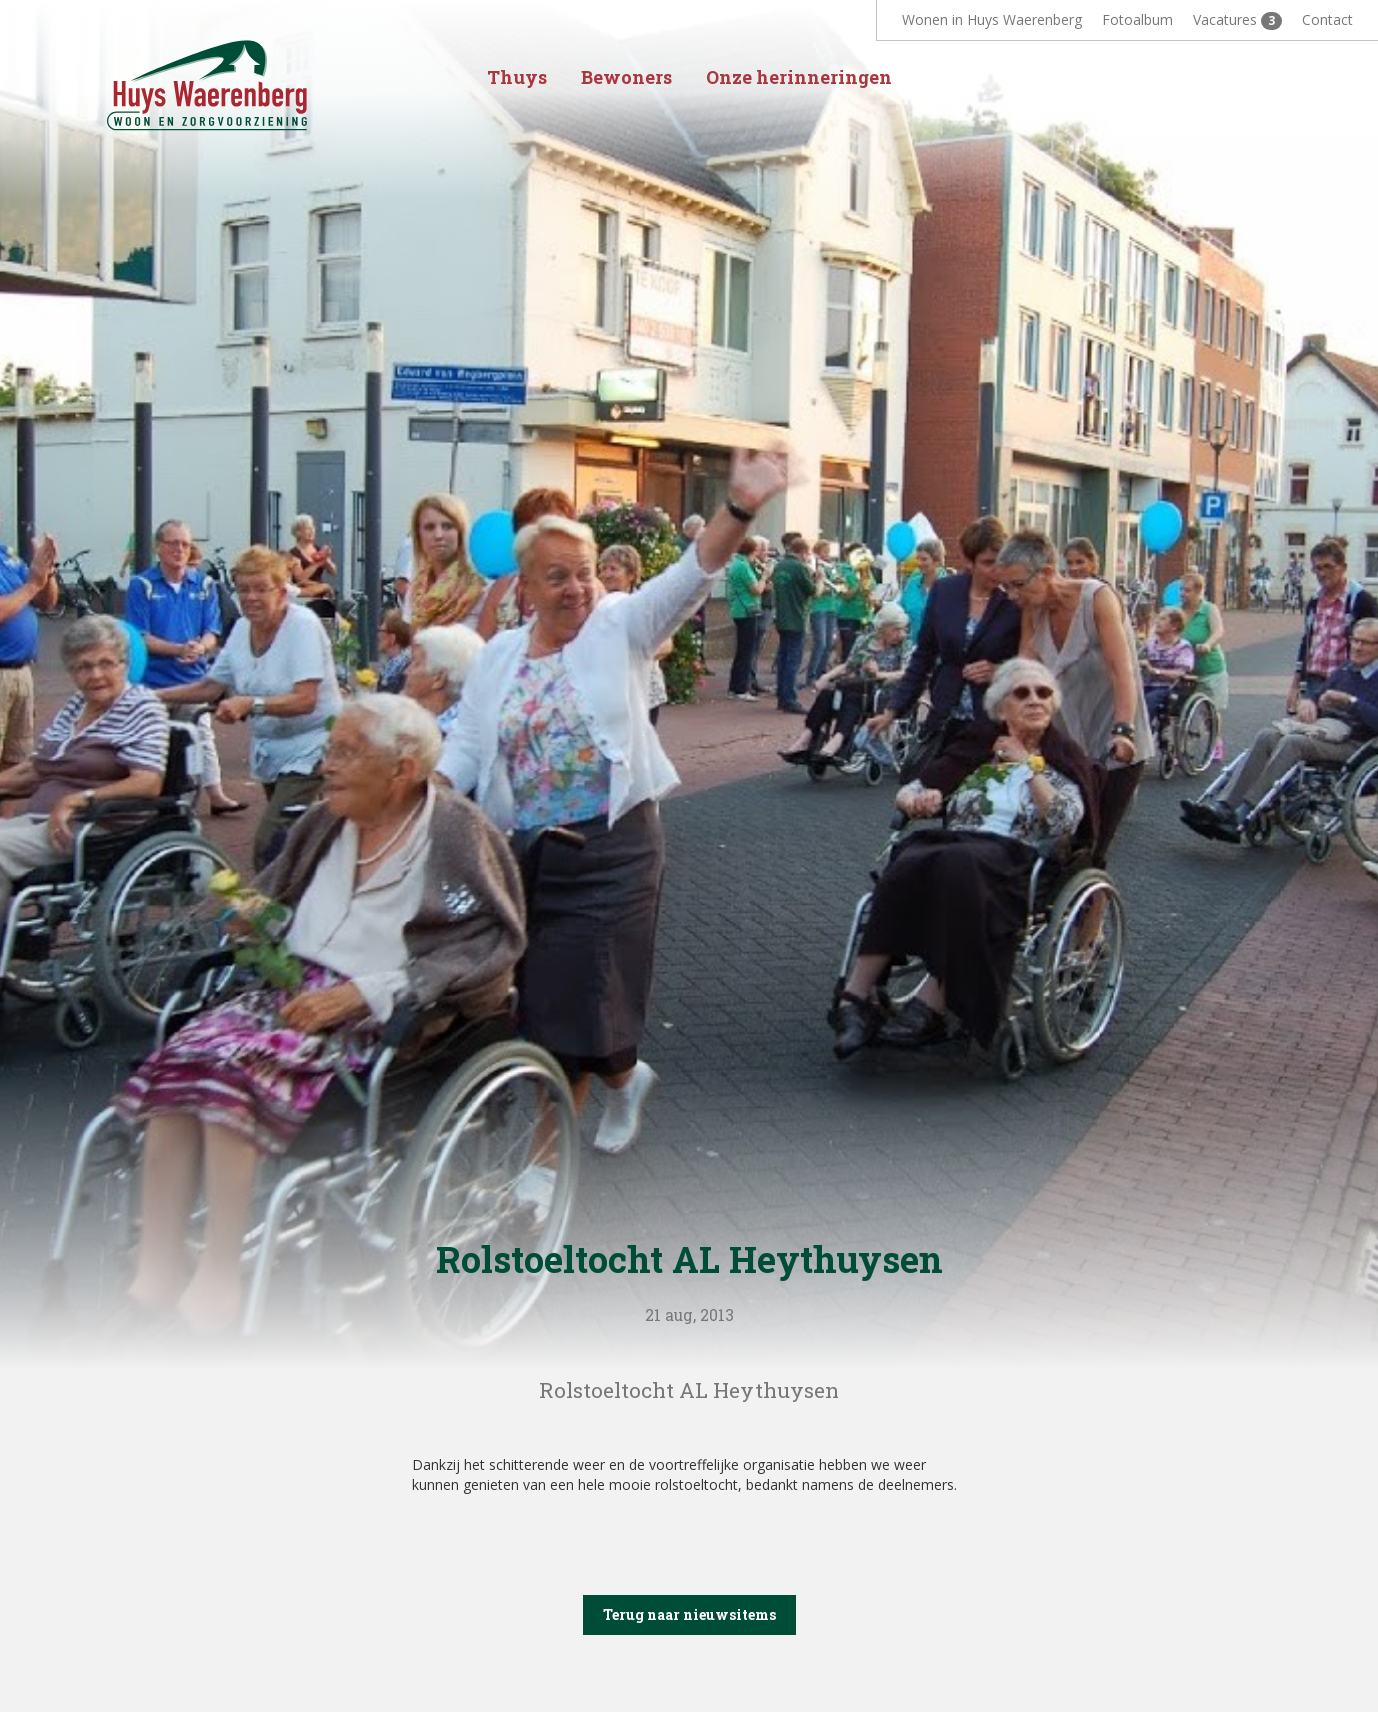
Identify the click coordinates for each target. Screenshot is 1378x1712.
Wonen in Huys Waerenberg (992, 19)
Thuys (517, 77)
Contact (1327, 19)
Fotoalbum (1137, 19)
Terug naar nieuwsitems (689, 1614)
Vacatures (1237, 20)
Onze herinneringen (799, 77)
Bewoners (626, 77)
